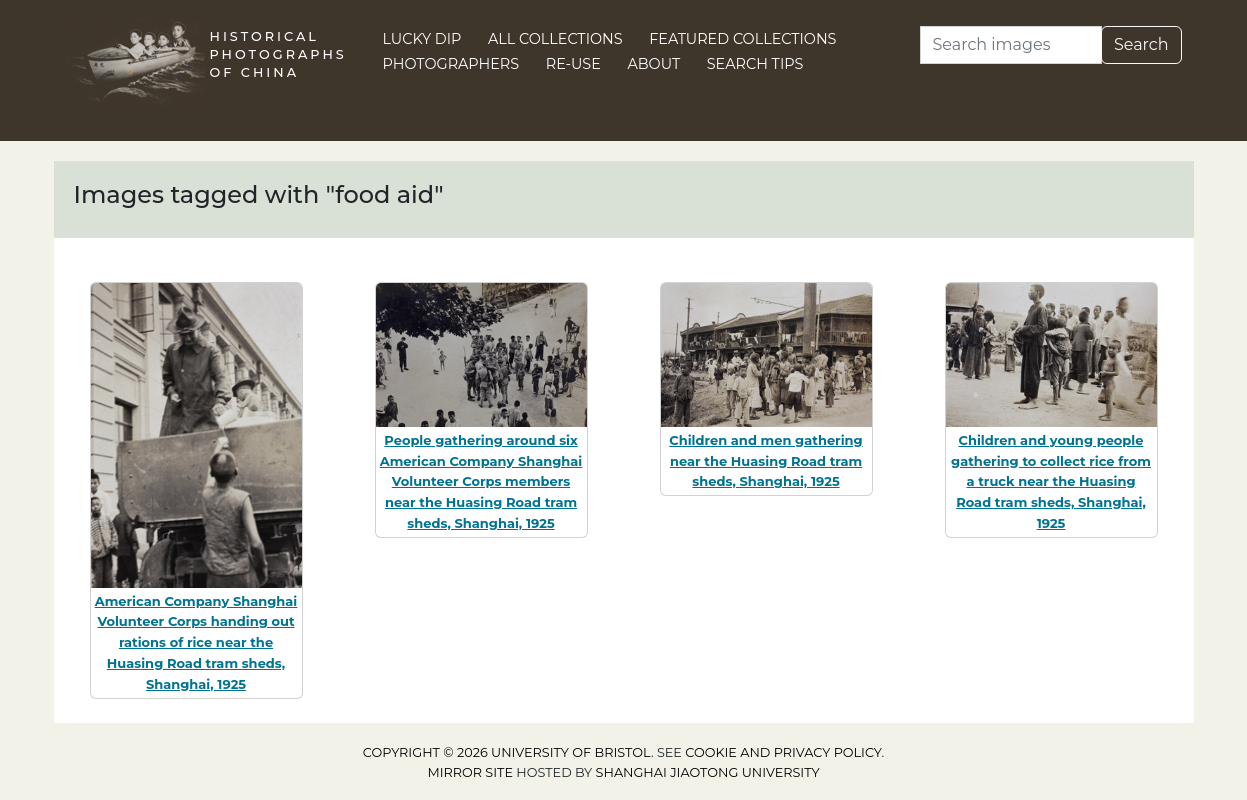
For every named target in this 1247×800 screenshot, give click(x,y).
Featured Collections (742, 39)
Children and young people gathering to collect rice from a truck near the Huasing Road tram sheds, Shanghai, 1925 (1051, 481)
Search (1141, 44)
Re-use (573, 64)
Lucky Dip (422, 39)
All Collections (555, 39)
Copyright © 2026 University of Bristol (507, 752)
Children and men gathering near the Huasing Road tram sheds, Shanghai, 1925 (765, 461)
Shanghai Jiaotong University (708, 772)
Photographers (451, 64)
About (653, 64)
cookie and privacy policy (783, 752)
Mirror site (470, 772)
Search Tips (755, 64)
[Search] (1011, 45)
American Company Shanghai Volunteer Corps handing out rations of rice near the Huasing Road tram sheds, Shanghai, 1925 (196, 642)
